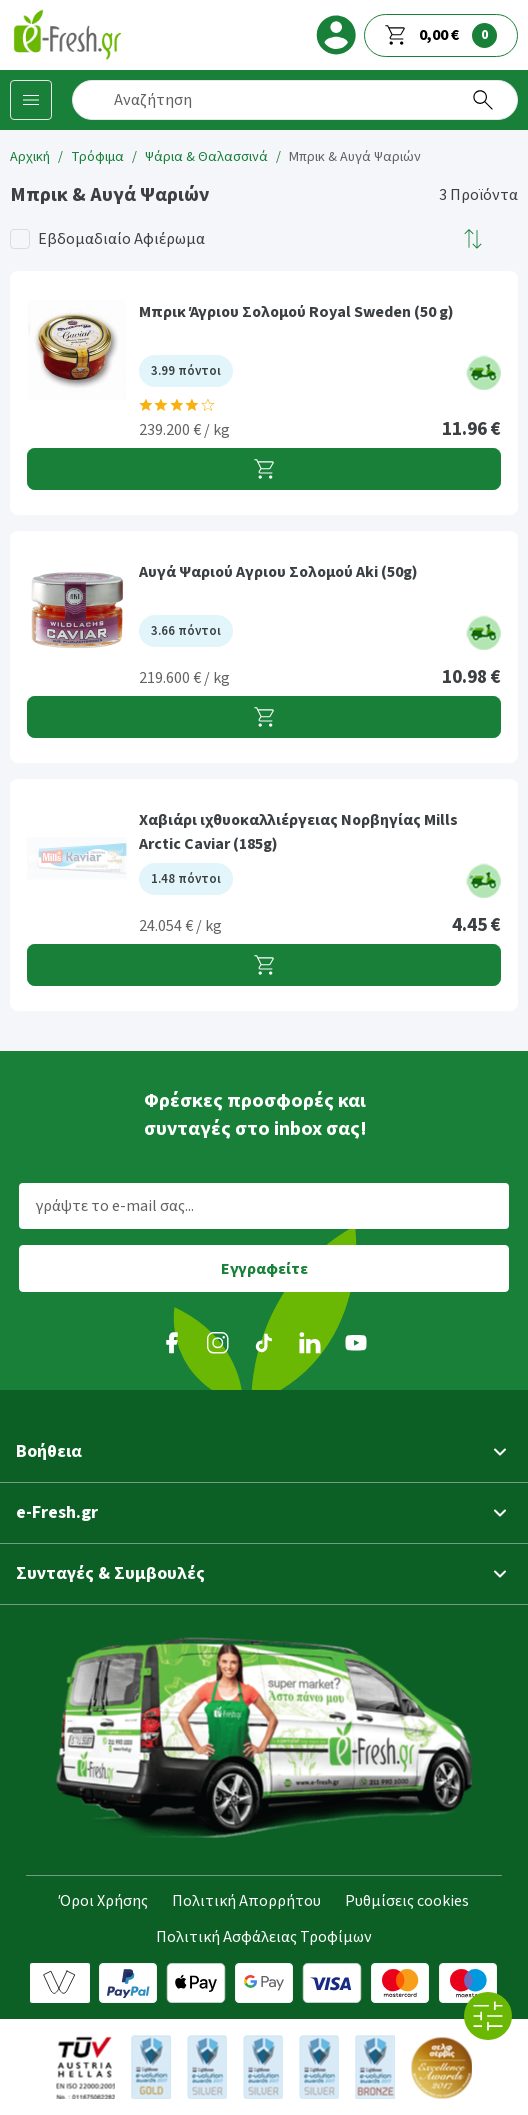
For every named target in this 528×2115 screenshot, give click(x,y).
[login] (336, 35)
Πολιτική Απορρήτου (246, 1901)
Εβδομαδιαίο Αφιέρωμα (121, 239)
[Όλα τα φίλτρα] (488, 2016)
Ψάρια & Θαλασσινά (206, 157)
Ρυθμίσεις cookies (407, 1901)
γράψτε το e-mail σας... (115, 1206)
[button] (474, 239)
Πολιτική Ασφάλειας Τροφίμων (264, 1937)
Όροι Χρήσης (103, 1901)
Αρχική (30, 157)
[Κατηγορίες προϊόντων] (31, 100)
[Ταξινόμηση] (474, 239)
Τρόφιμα (97, 157)
